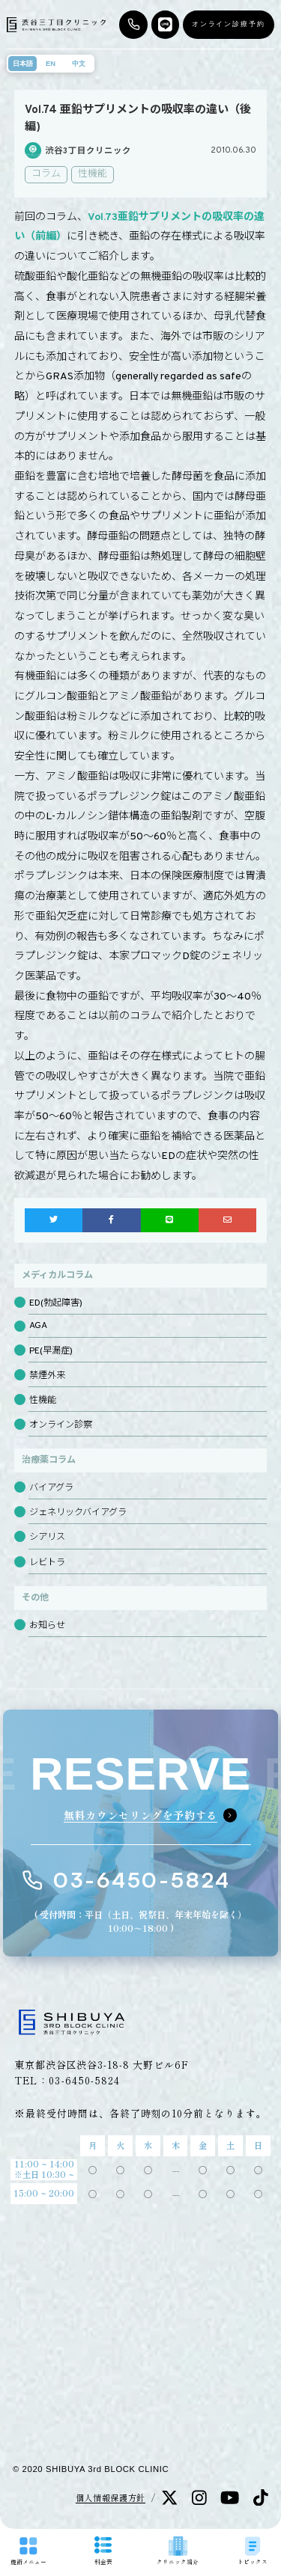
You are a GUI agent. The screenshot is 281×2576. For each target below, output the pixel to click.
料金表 (103, 2550)
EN (50, 63)
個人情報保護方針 (110, 2497)
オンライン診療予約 (228, 24)
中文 (78, 63)
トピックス (253, 2551)
